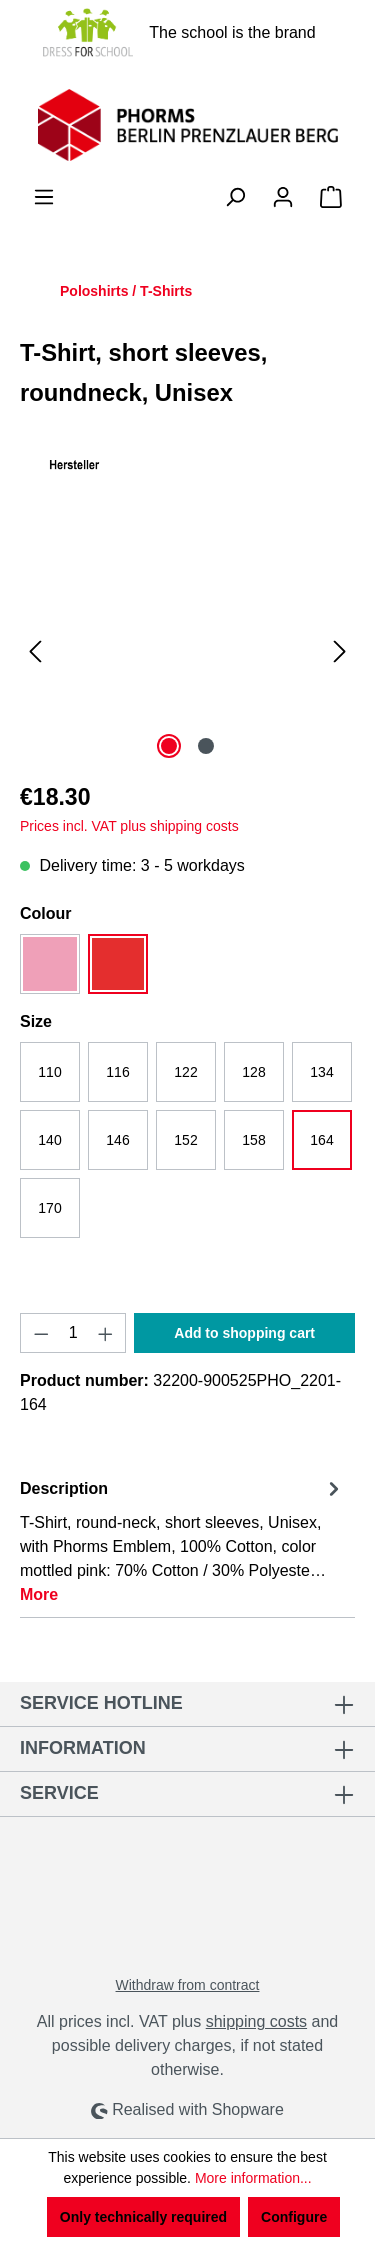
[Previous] (35, 651)
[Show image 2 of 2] (206, 746)
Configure (294, 2217)
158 (253, 1140)
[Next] (340, 651)
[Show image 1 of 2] (169, 746)
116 (117, 1072)
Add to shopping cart (244, 1333)
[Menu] (44, 197)
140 (49, 1140)
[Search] (235, 197)
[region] (187, 651)
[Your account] (283, 197)
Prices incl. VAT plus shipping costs (129, 826)
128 (253, 1072)
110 (49, 1072)
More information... (253, 2178)
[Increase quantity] (106, 1333)
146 (117, 1140)
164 (321, 1140)
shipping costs (256, 2021)
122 (185, 1072)
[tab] (182, 1540)
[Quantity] (73, 1333)
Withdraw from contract (188, 1985)
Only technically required (143, 2217)
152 (185, 1140)
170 (49, 1208)
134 (321, 1072)
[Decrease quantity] (41, 1333)
